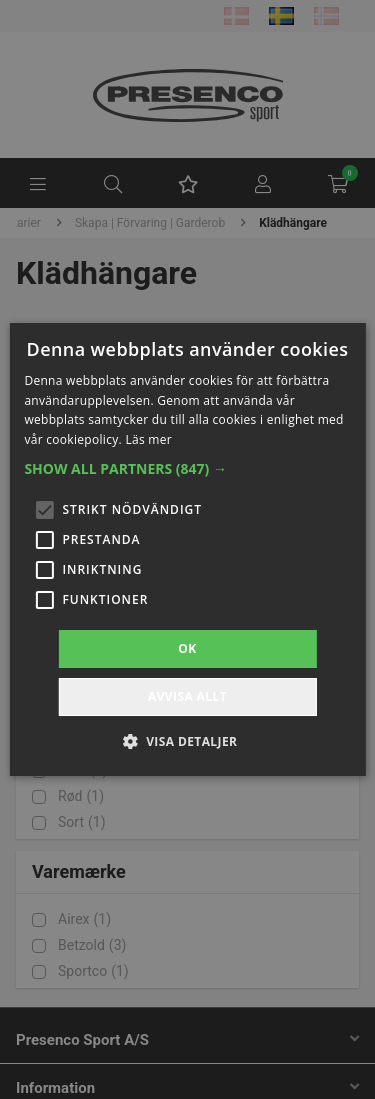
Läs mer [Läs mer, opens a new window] (148, 439)
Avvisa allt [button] (187, 696)
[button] (187, 469)
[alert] (187, 549)
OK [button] (187, 648)
